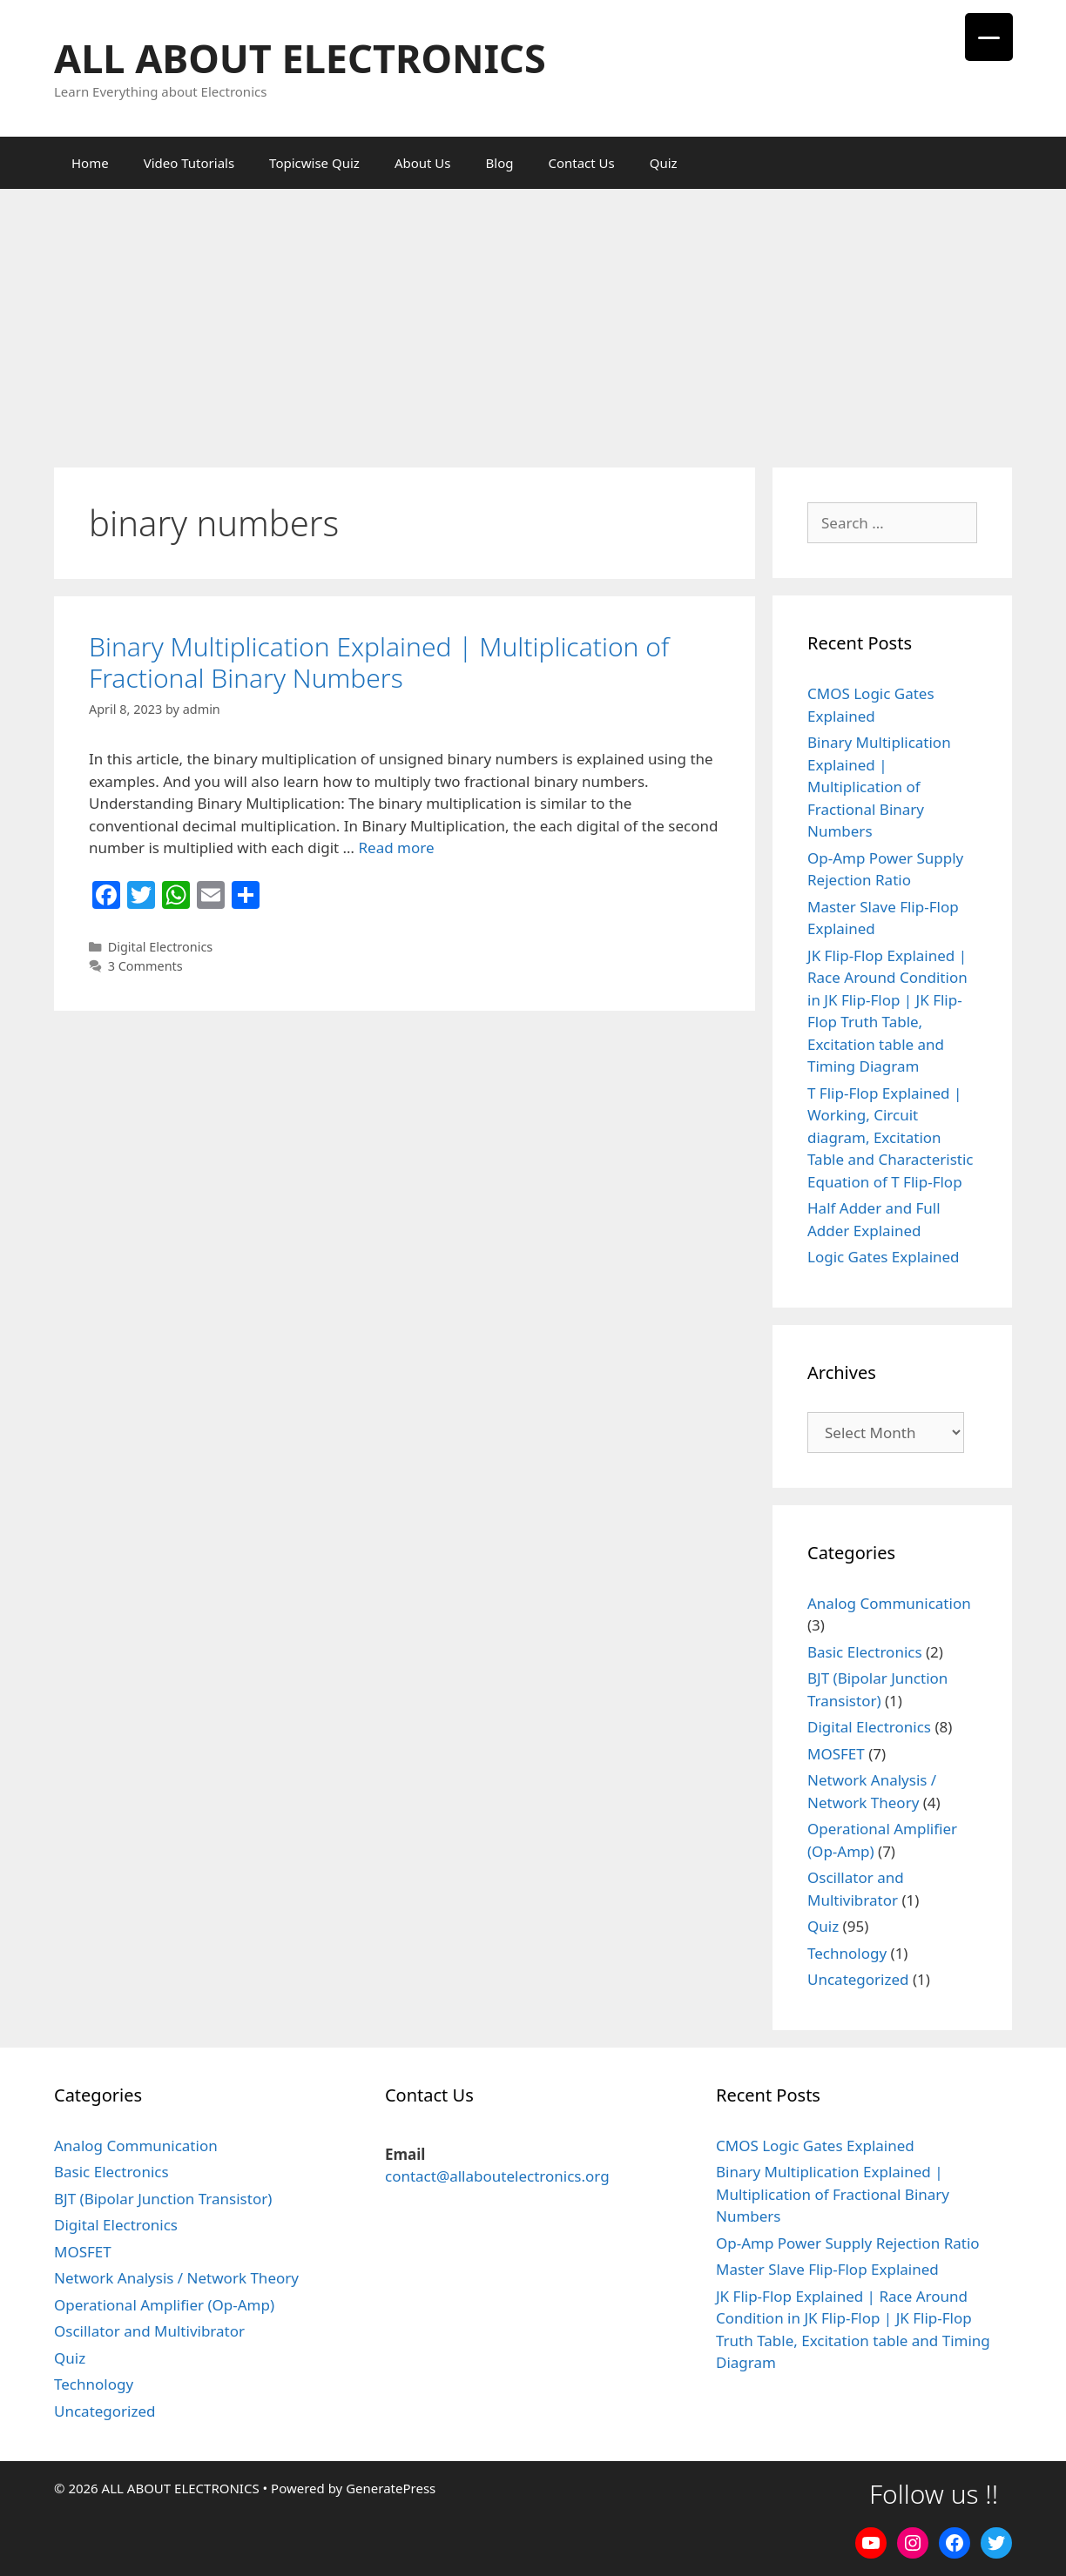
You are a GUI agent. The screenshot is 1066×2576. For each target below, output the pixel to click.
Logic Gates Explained (883, 1257)
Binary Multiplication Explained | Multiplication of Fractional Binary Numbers (379, 662)
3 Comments (145, 966)
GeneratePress (390, 2488)
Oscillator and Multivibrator (149, 2331)
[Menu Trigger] (989, 37)
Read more (396, 847)
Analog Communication (889, 1603)
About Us (423, 163)
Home (90, 163)
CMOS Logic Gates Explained (815, 2145)
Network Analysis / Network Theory (176, 2278)
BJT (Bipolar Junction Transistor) (163, 2199)
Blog (500, 163)
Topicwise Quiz (314, 163)
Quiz (664, 163)
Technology (847, 1953)
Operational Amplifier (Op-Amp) (164, 2305)
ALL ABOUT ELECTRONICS (300, 57)
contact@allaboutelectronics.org (497, 2176)
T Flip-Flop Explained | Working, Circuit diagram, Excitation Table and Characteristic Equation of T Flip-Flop (890, 1137)
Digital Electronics (160, 946)
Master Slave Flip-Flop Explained (827, 2269)
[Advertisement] (533, 319)
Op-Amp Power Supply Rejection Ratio (848, 2243)
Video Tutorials (189, 163)
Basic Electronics (864, 1652)
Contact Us (581, 163)
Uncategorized (858, 1979)
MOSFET (836, 1754)
